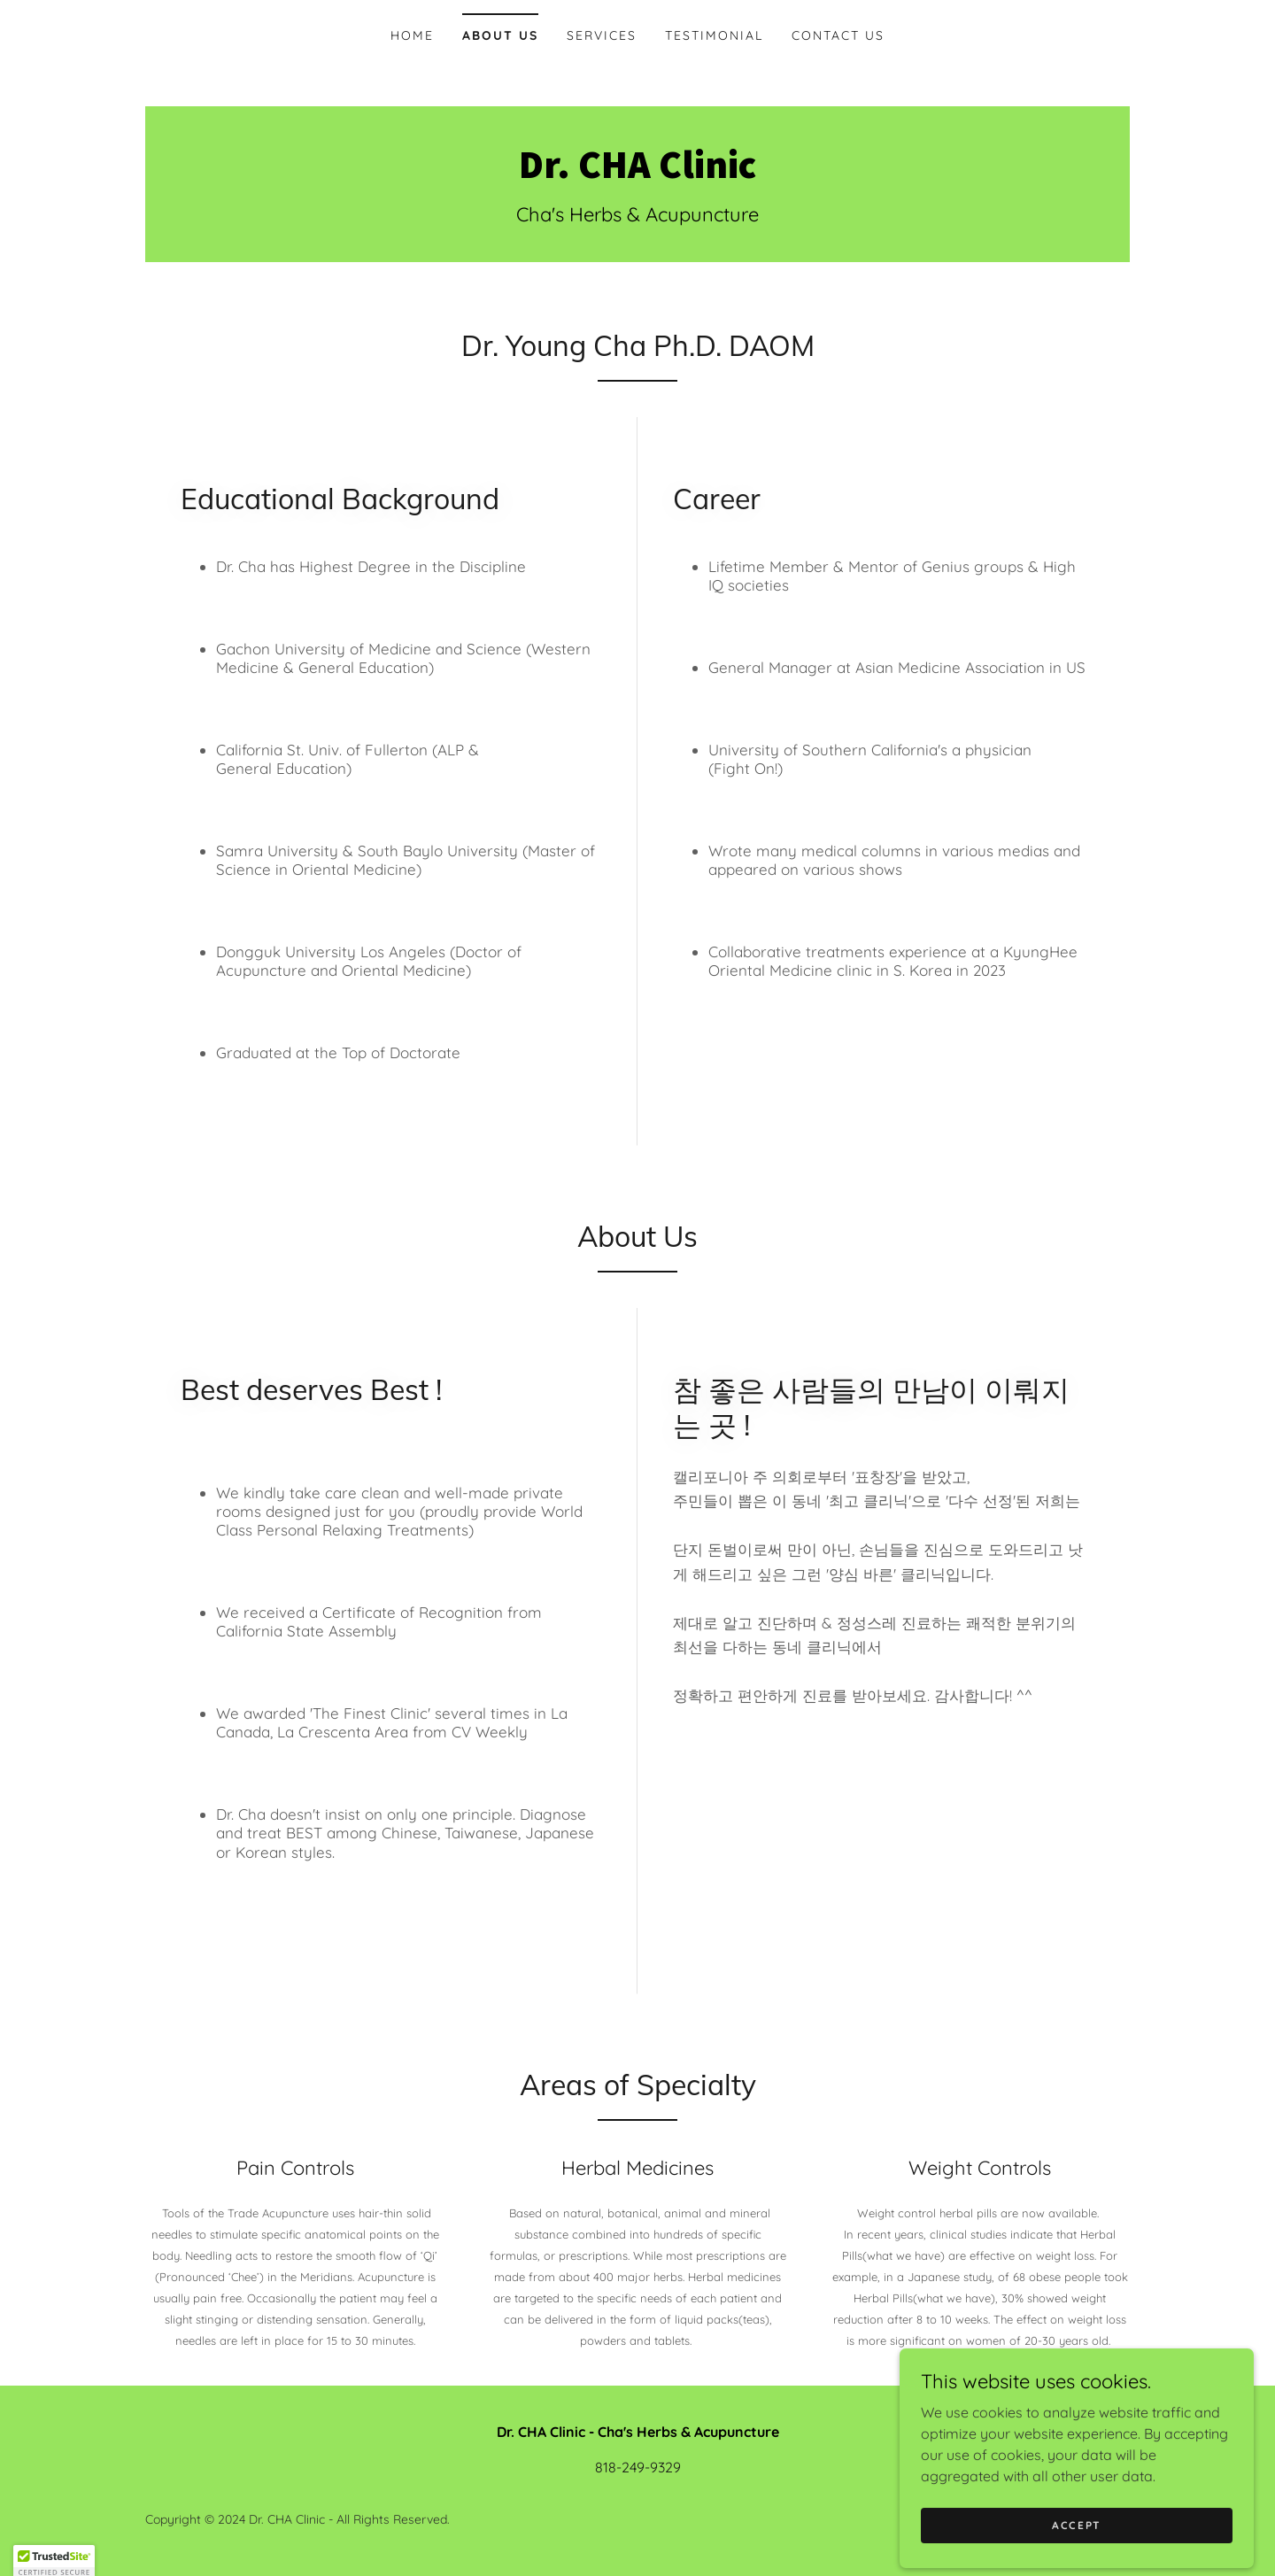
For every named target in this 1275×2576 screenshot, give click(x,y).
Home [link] (412, 35)
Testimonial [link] (714, 35)
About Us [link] (500, 35)
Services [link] (602, 35)
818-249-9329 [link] (638, 2467)
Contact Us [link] (838, 35)
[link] (637, 173)
